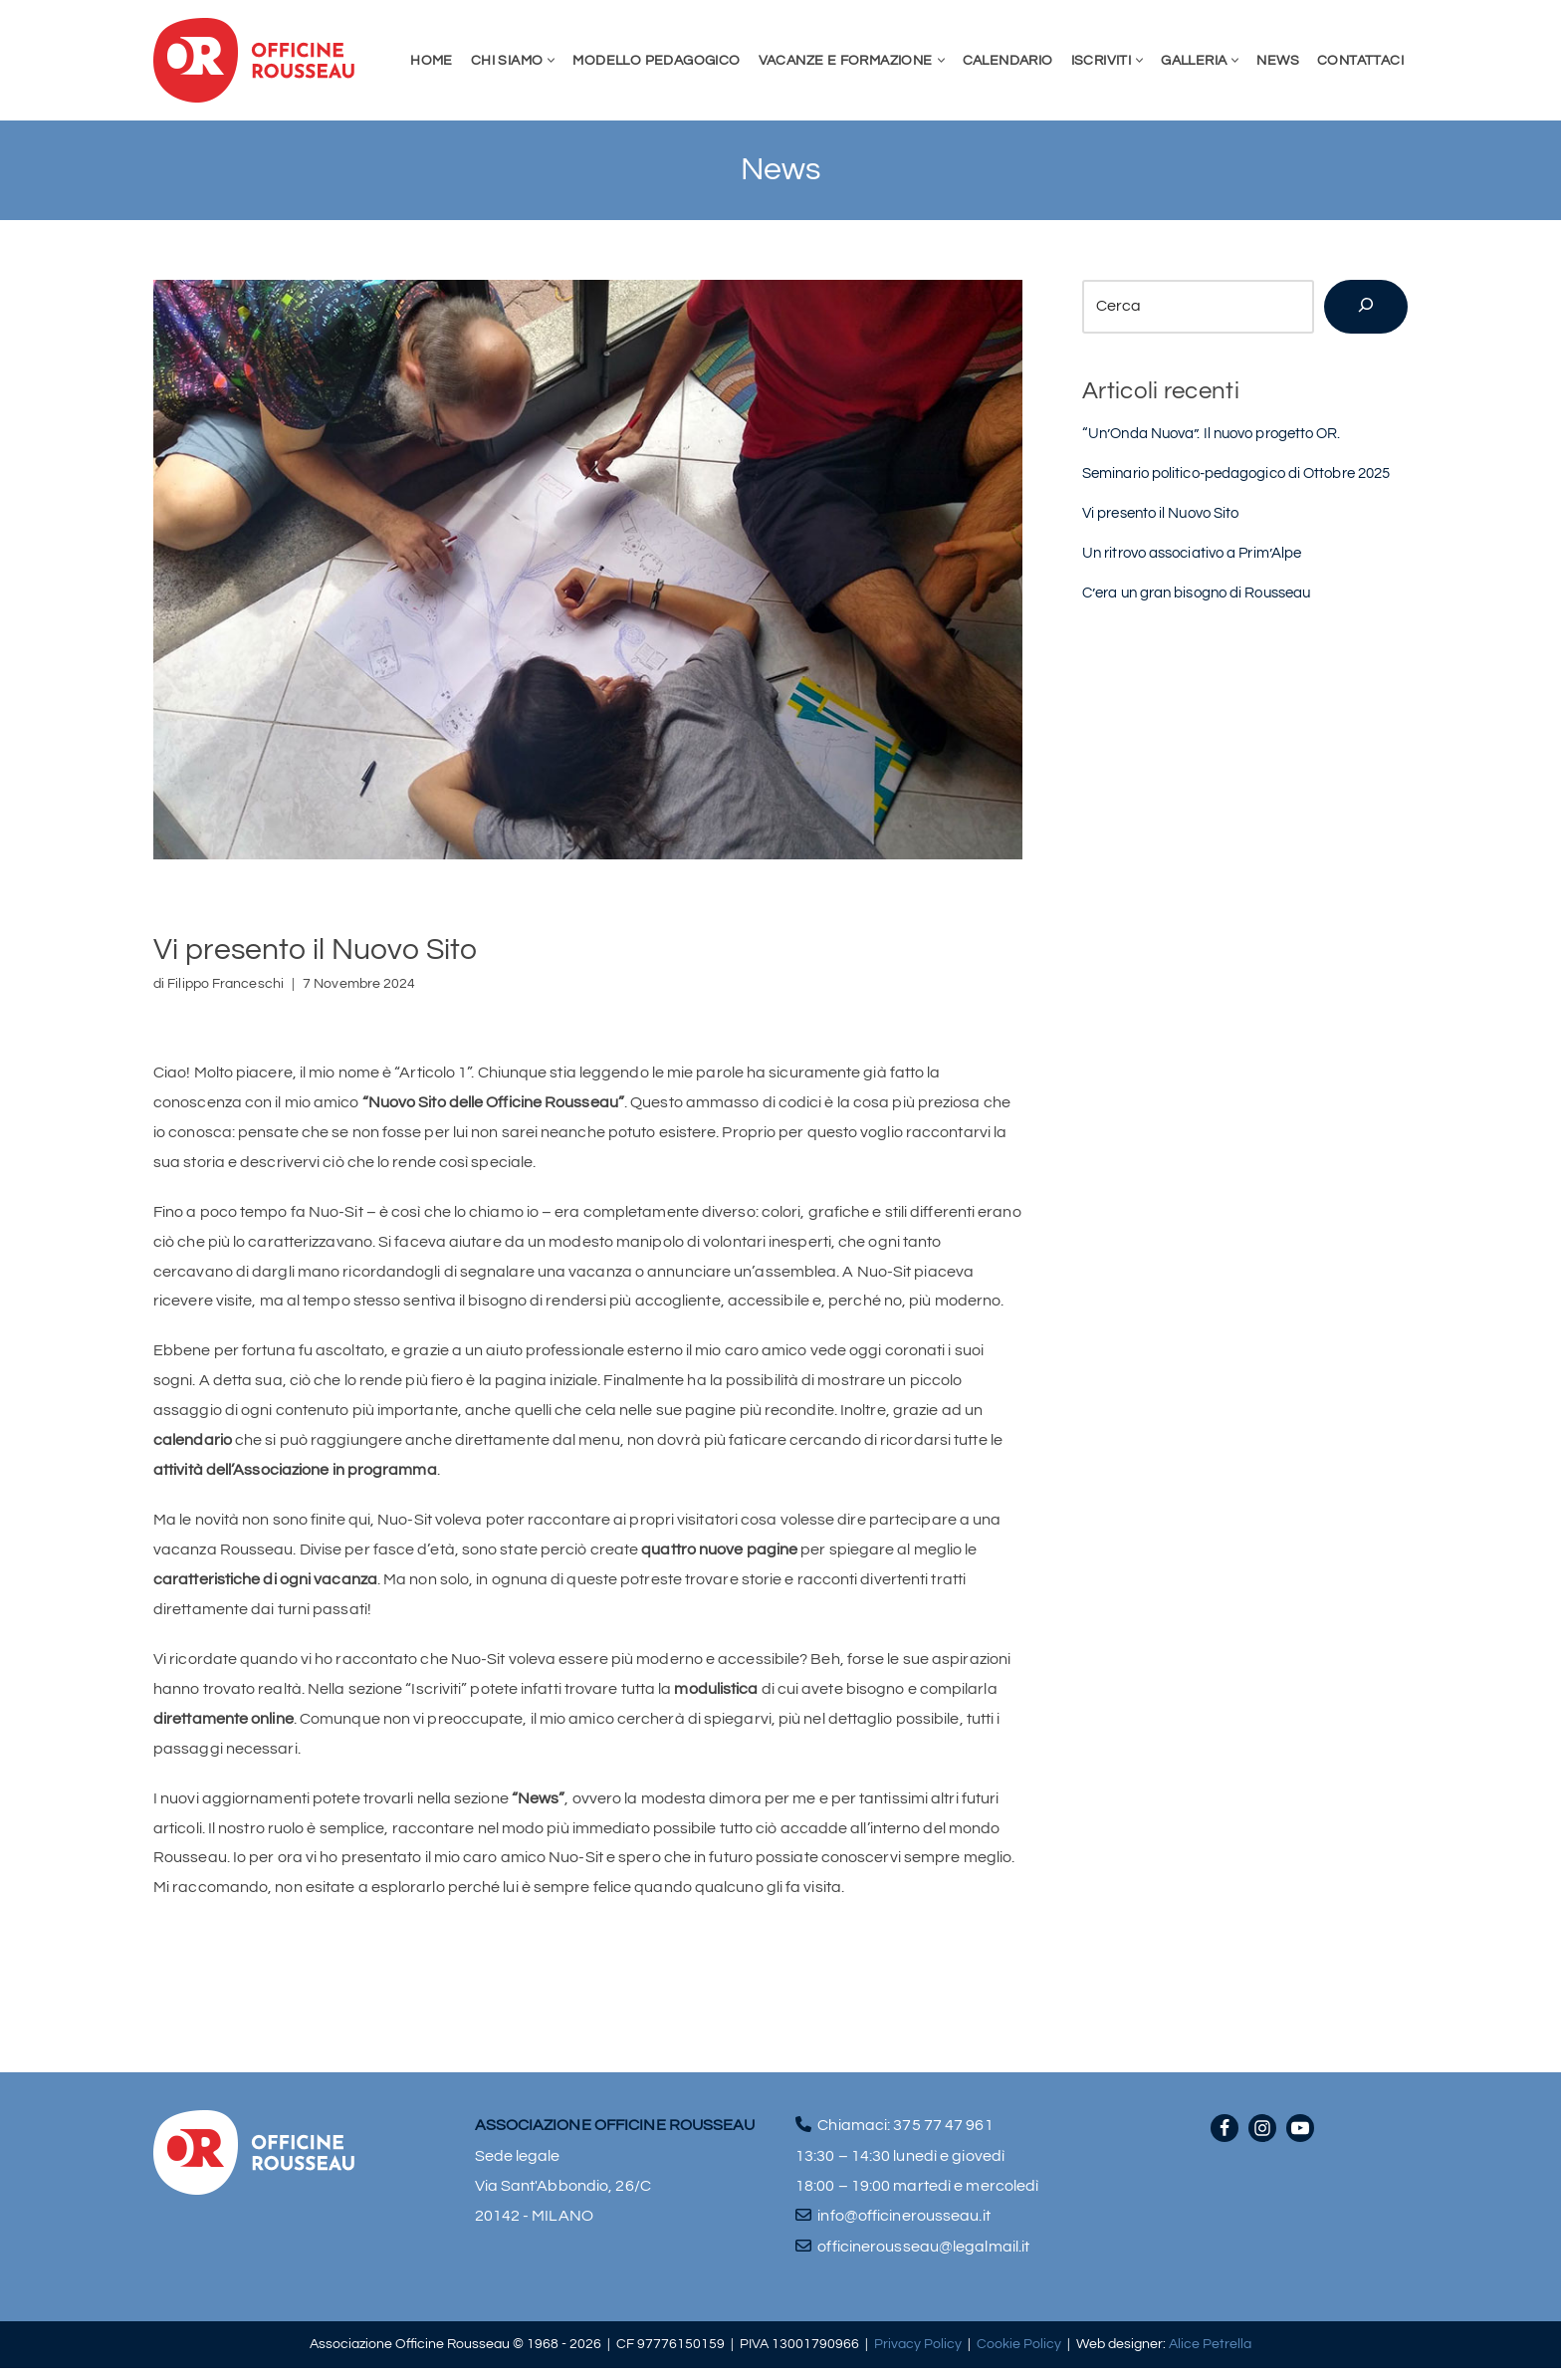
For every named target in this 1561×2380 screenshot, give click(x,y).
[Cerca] (1366, 307)
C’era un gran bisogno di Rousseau (1196, 595)
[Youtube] (1300, 2140)
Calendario (1008, 60)
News (1277, 60)
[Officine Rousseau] (254, 60)
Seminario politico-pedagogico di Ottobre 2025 (1236, 474)
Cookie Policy (1019, 2356)
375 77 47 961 (943, 2137)
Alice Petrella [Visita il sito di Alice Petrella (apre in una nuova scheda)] (1210, 2356)
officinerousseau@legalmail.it (923, 2258)
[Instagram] (1262, 2140)
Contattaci (1360, 60)
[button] (551, 60)
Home (431, 60)
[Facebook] (1224, 2140)
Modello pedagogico (656, 60)
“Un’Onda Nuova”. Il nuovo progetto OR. (1211, 433)
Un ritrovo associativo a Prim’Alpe (1191, 555)
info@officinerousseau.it (903, 2228)
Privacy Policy (918, 2356)
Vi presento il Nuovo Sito (1160, 514)
